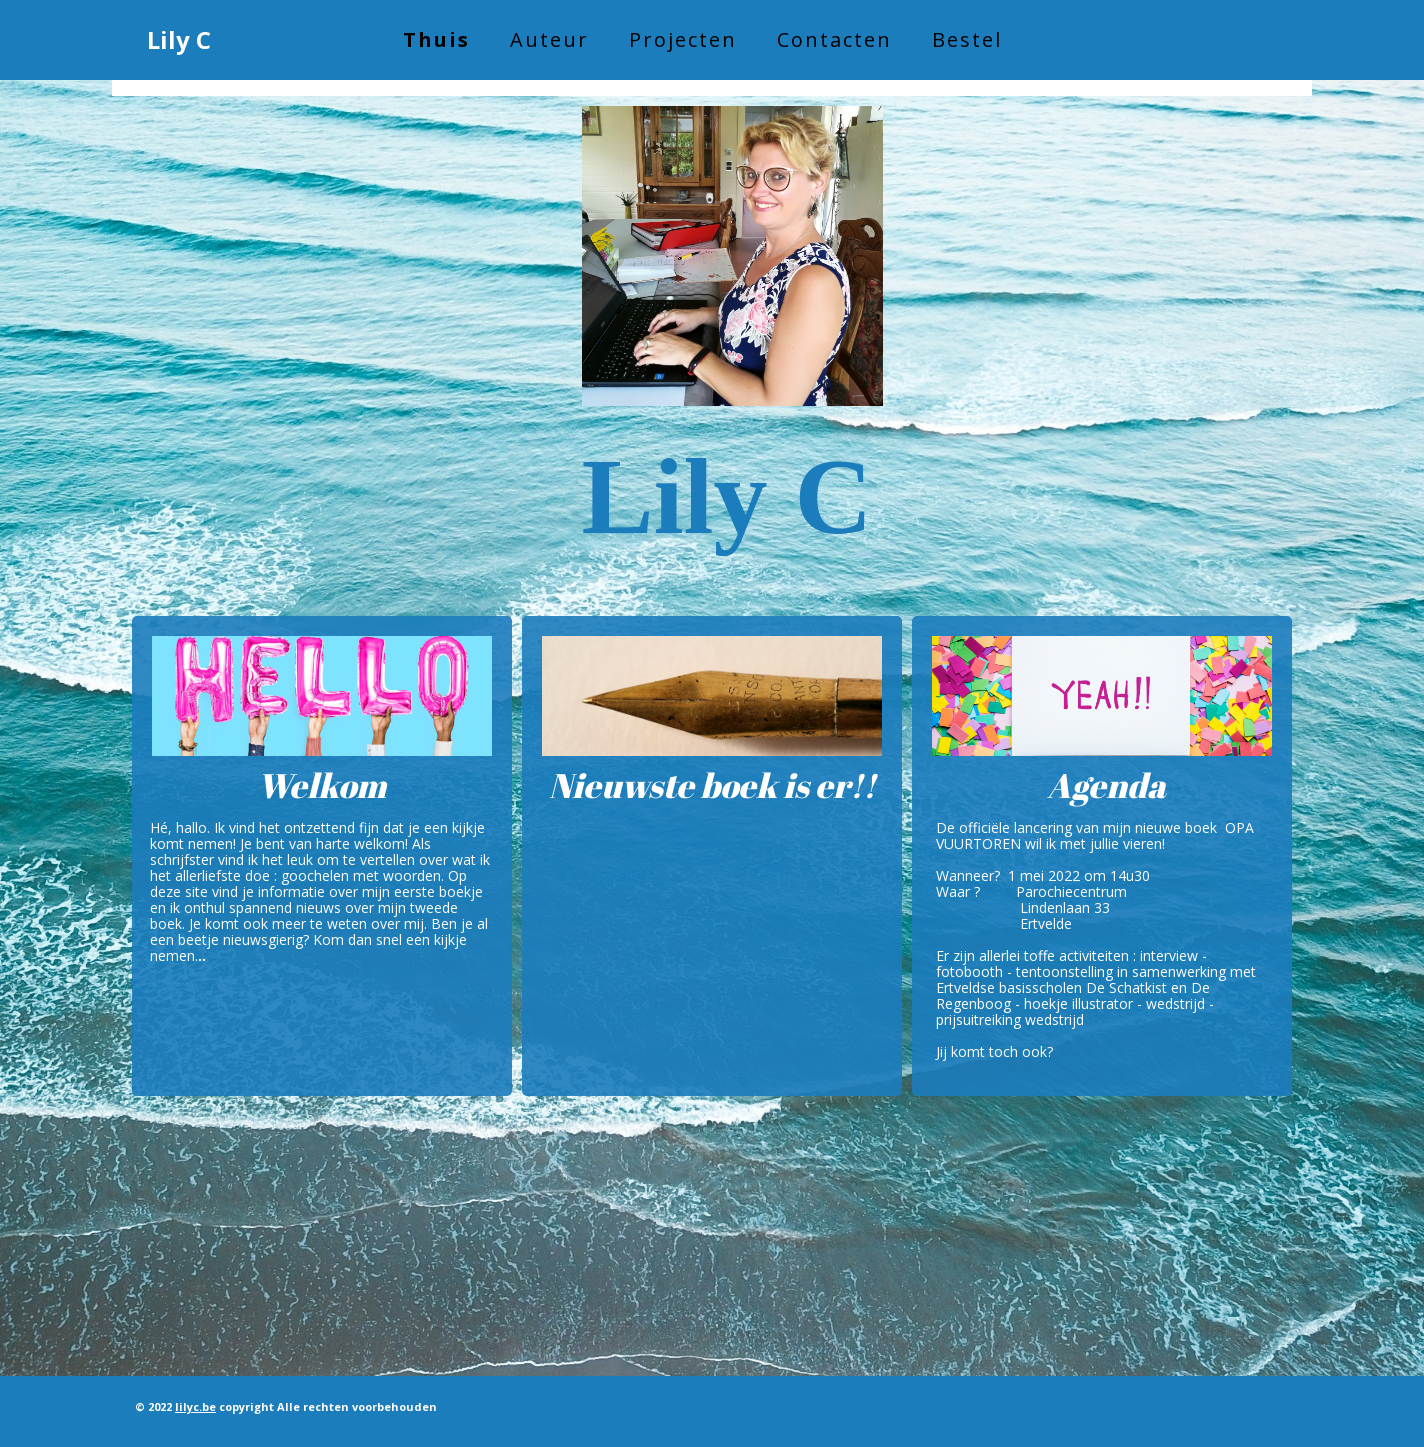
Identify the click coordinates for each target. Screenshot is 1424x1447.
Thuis (436, 39)
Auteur (549, 39)
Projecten (683, 39)
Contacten (834, 39)
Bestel (967, 39)
